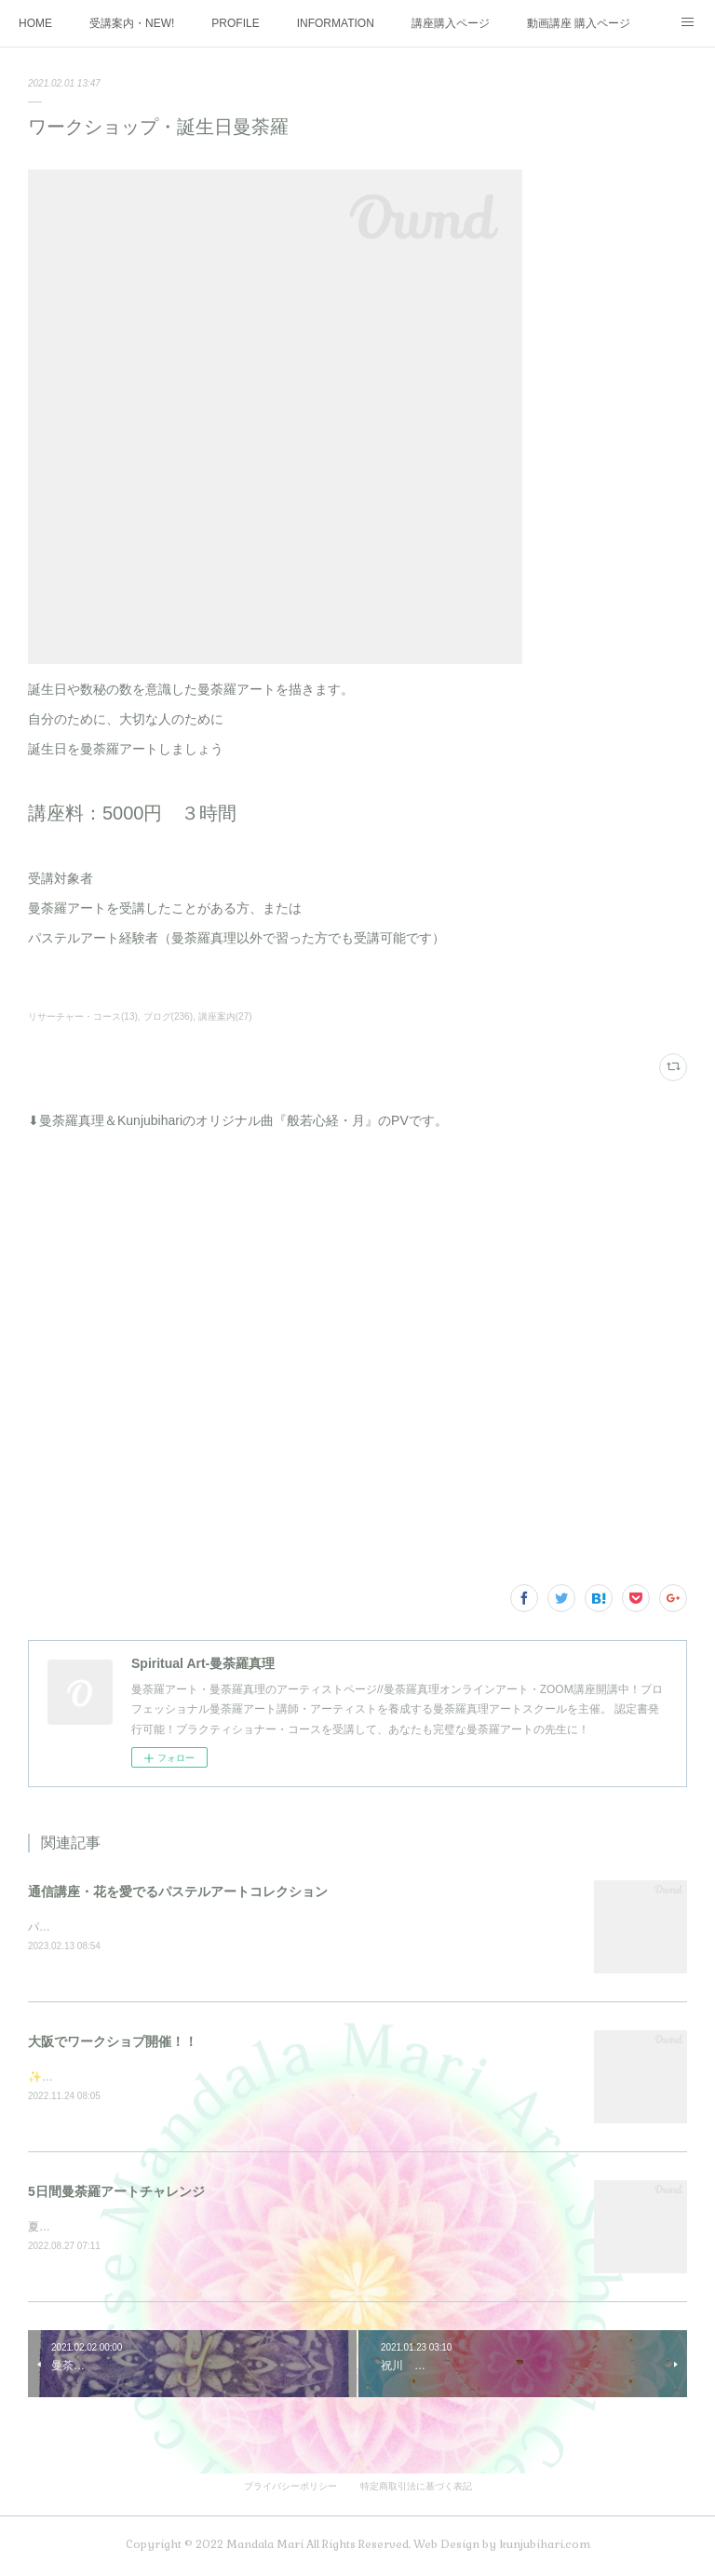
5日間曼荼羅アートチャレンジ (116, 2194)
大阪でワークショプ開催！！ (112, 2042)
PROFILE (235, 23)
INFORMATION (335, 23)
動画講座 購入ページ (578, 23)
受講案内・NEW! (131, 23)
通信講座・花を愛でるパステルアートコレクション (178, 1891)
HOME (35, 23)
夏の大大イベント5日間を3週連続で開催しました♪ (154, 2229)
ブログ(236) (168, 1016)
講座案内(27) (225, 1016)
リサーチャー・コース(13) (83, 1016)
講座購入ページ (450, 23)
